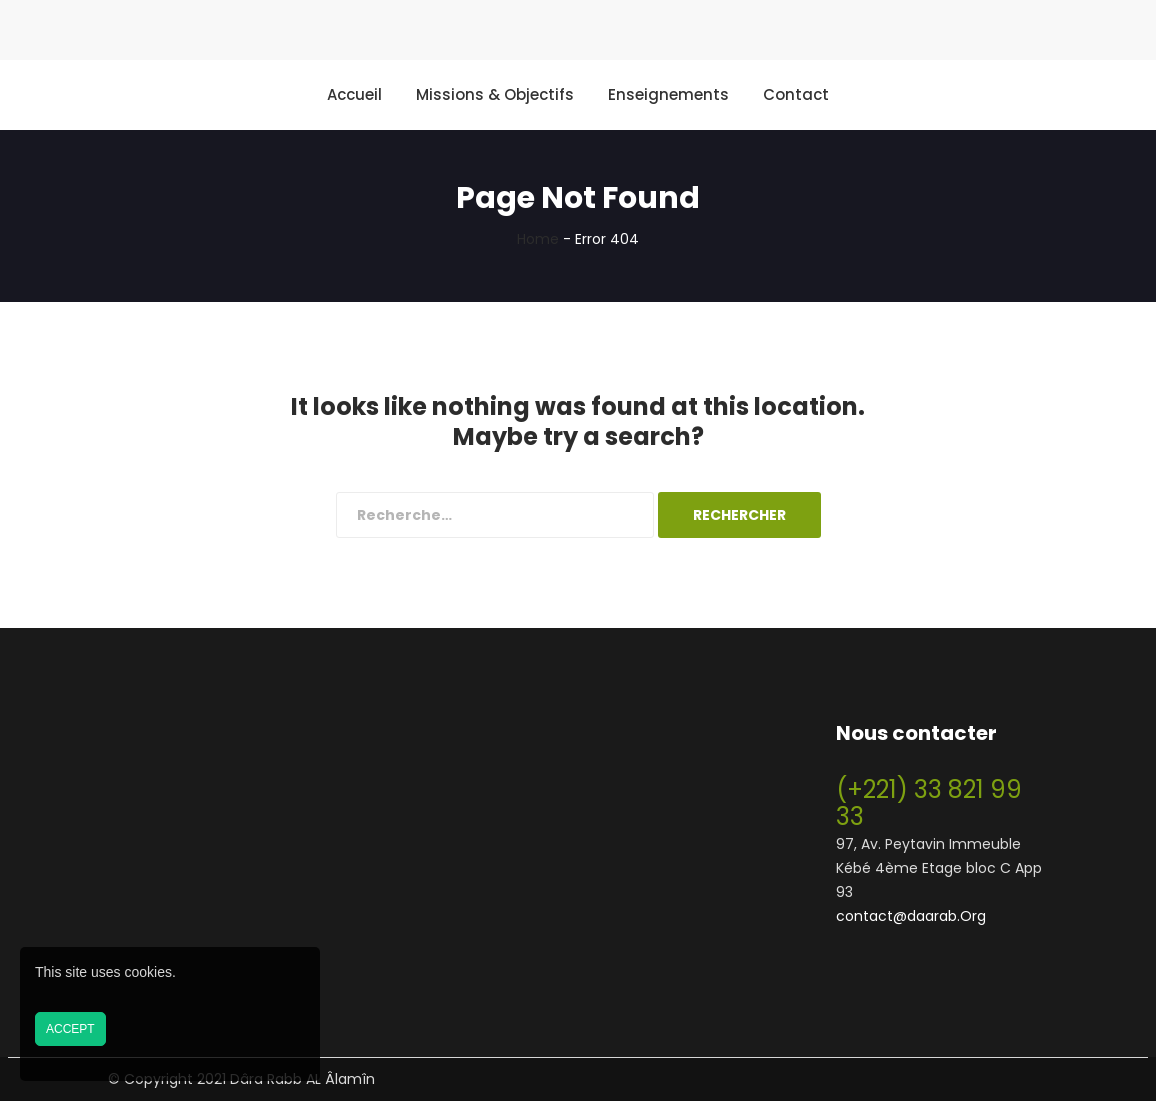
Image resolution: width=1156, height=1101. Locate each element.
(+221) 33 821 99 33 (929, 803)
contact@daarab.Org (911, 916)
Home (538, 239)
